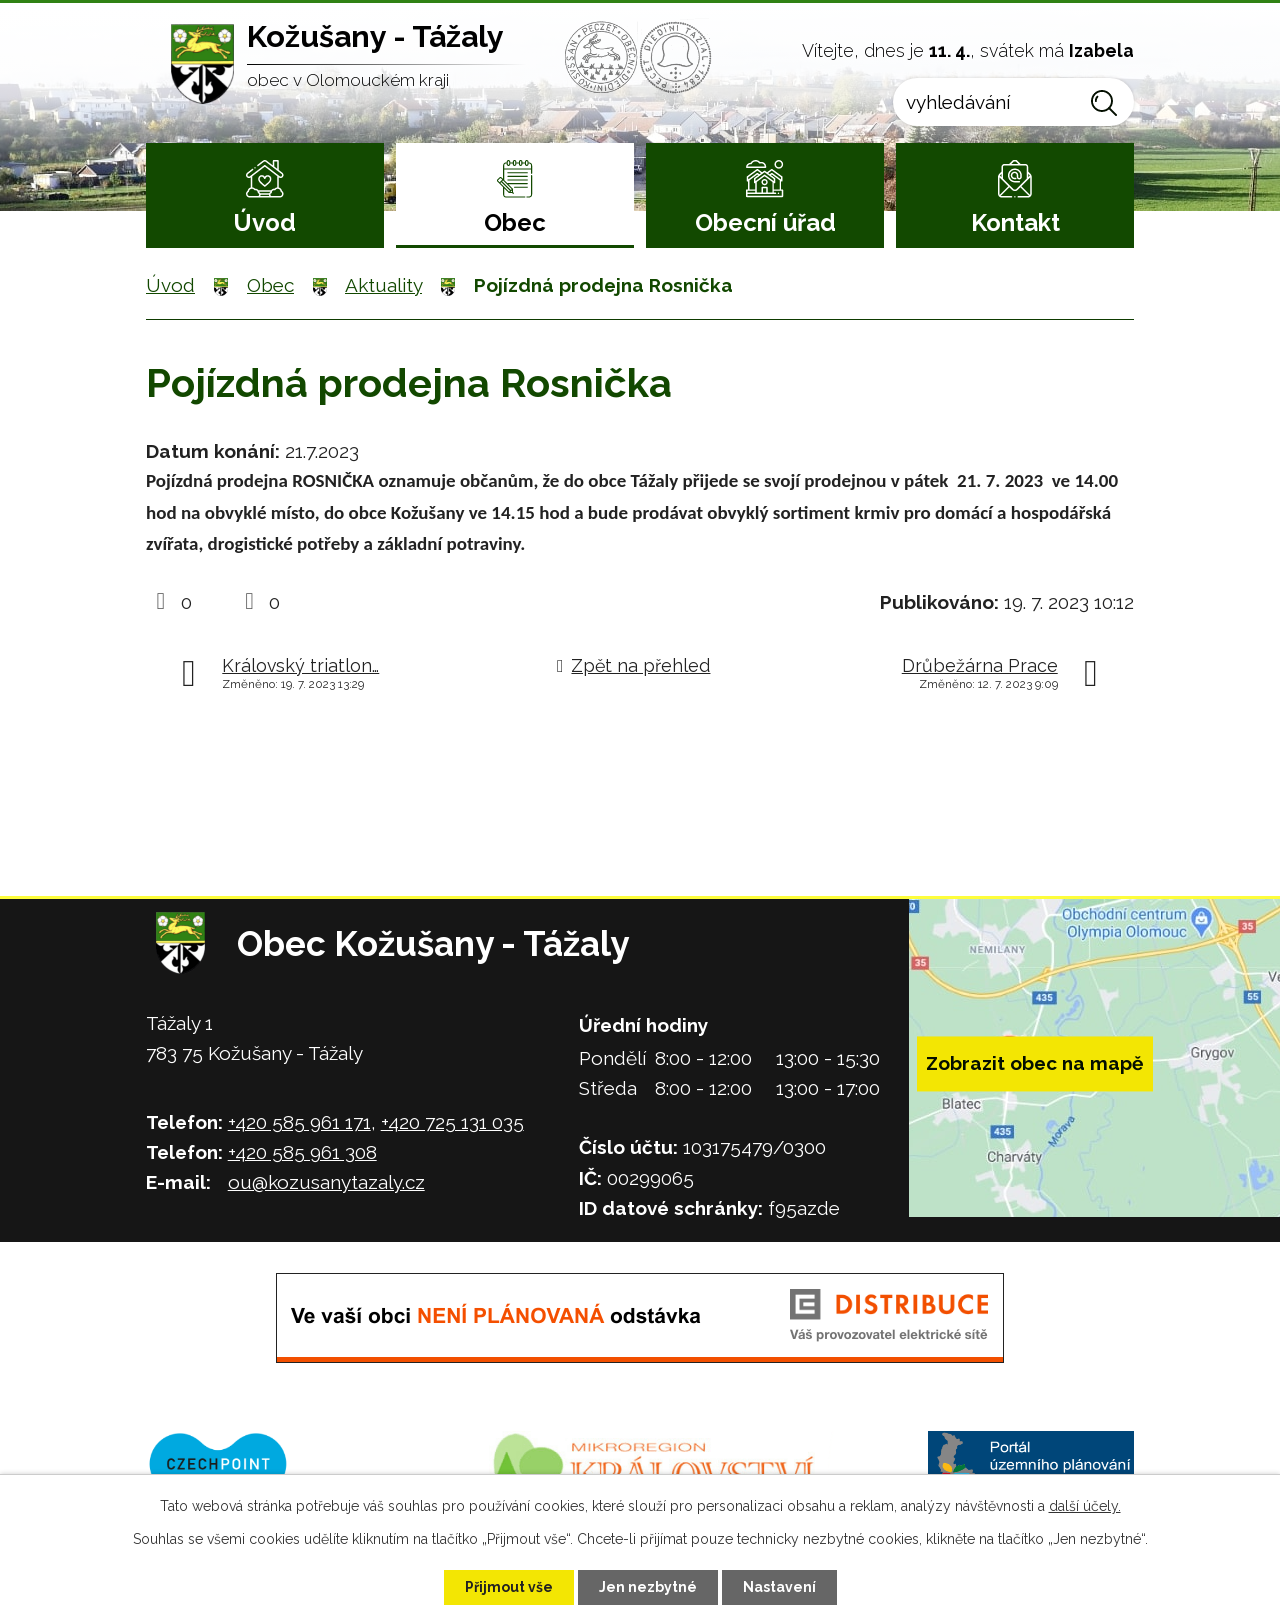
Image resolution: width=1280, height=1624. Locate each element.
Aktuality (383, 285)
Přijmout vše (509, 1587)
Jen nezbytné (648, 1587)
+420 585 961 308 (302, 1152)
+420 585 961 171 (299, 1122)
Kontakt (1015, 222)
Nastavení (779, 1587)
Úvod (264, 222)
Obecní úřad (765, 222)
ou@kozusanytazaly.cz (326, 1182)
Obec (515, 222)
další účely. (1085, 1506)
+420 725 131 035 (452, 1122)
